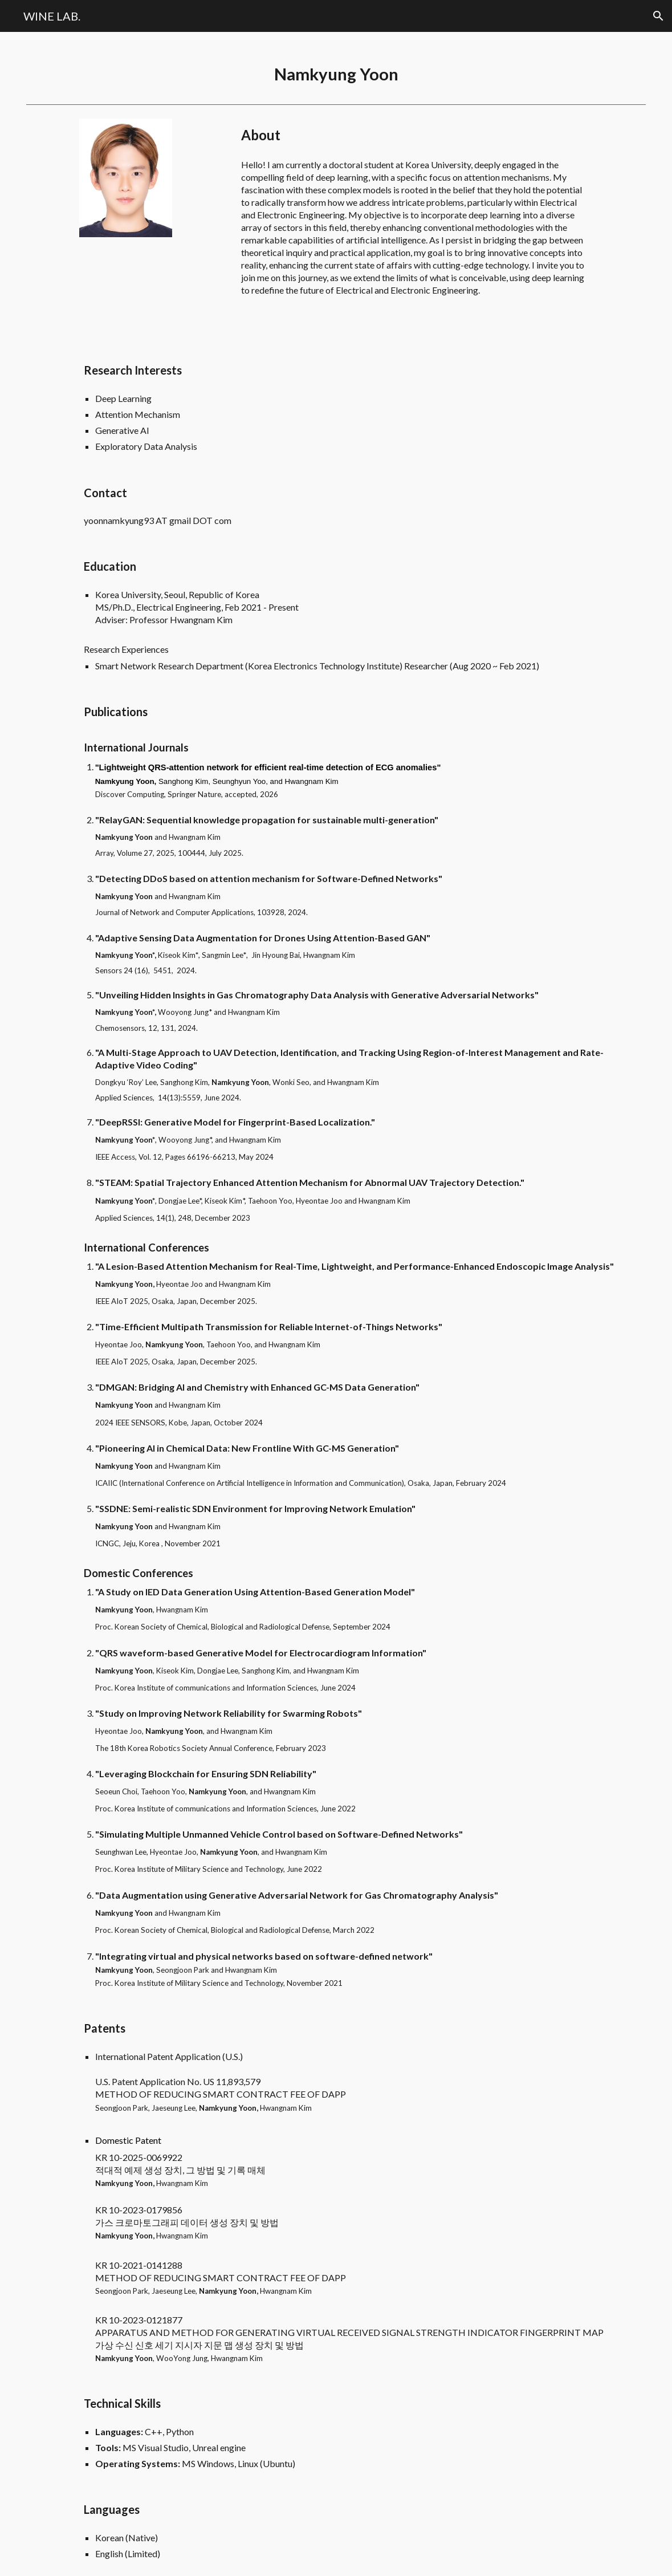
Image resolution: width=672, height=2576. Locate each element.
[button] (658, 16)
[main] (335, 65)
